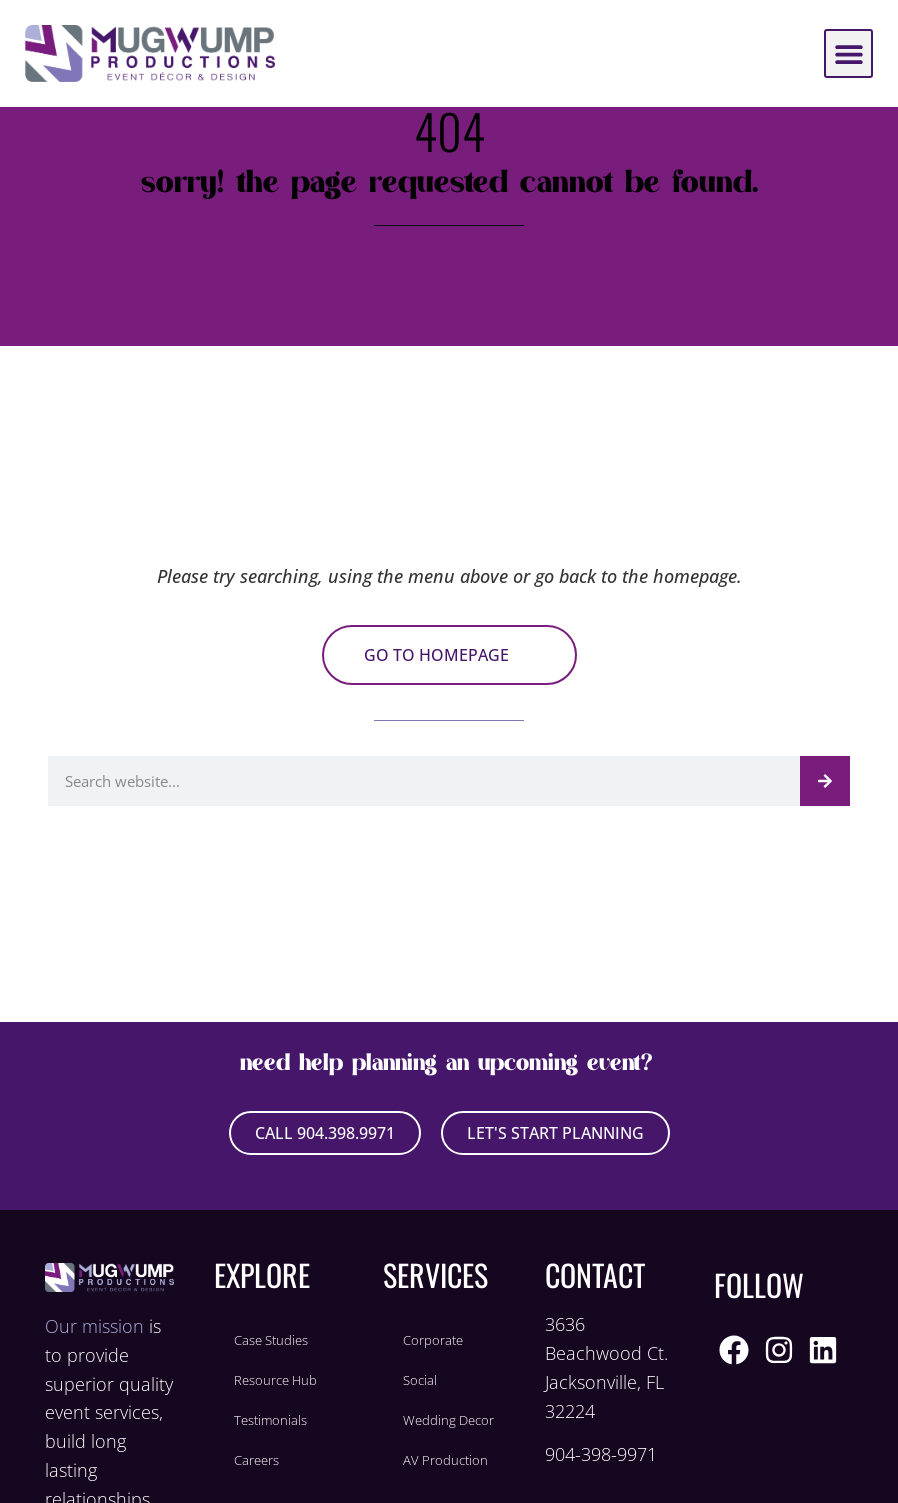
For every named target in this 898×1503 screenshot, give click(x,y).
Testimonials (270, 1420)
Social (420, 1380)
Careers (256, 1460)
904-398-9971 (601, 1454)
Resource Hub (275, 1380)
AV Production (445, 1460)
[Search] (825, 781)
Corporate (433, 1340)
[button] (848, 53)
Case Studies (271, 1340)
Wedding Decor (448, 1420)
